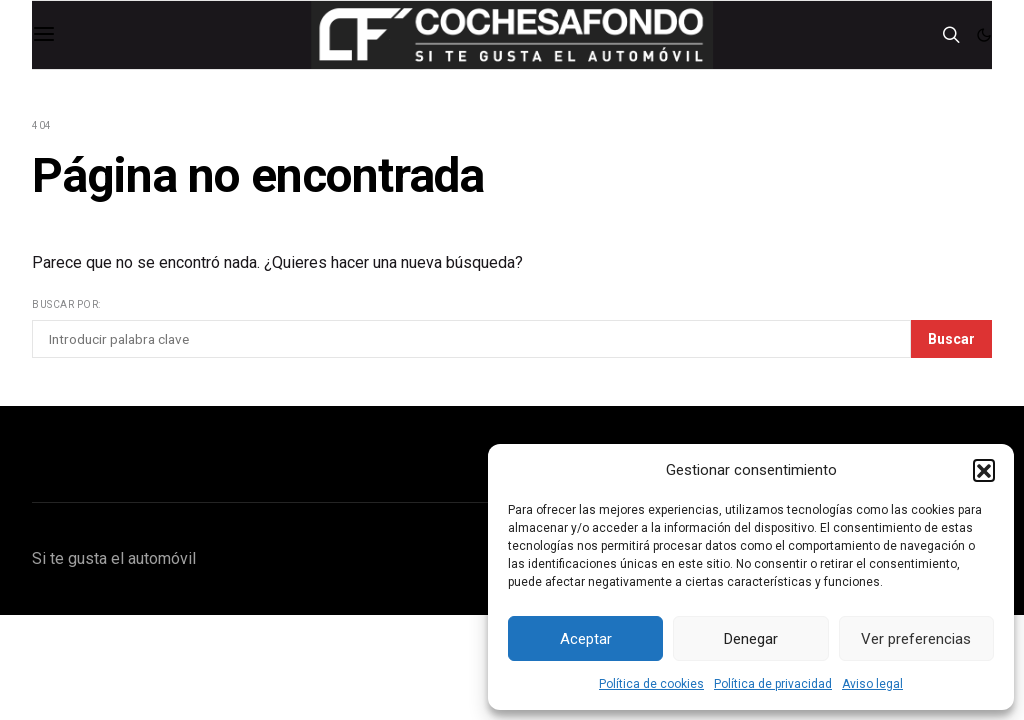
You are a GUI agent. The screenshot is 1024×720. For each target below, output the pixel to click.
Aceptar (586, 639)
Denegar (751, 639)
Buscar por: (66, 304)
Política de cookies (651, 684)
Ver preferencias (916, 639)
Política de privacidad (773, 684)
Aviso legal (872, 684)
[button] (984, 470)
